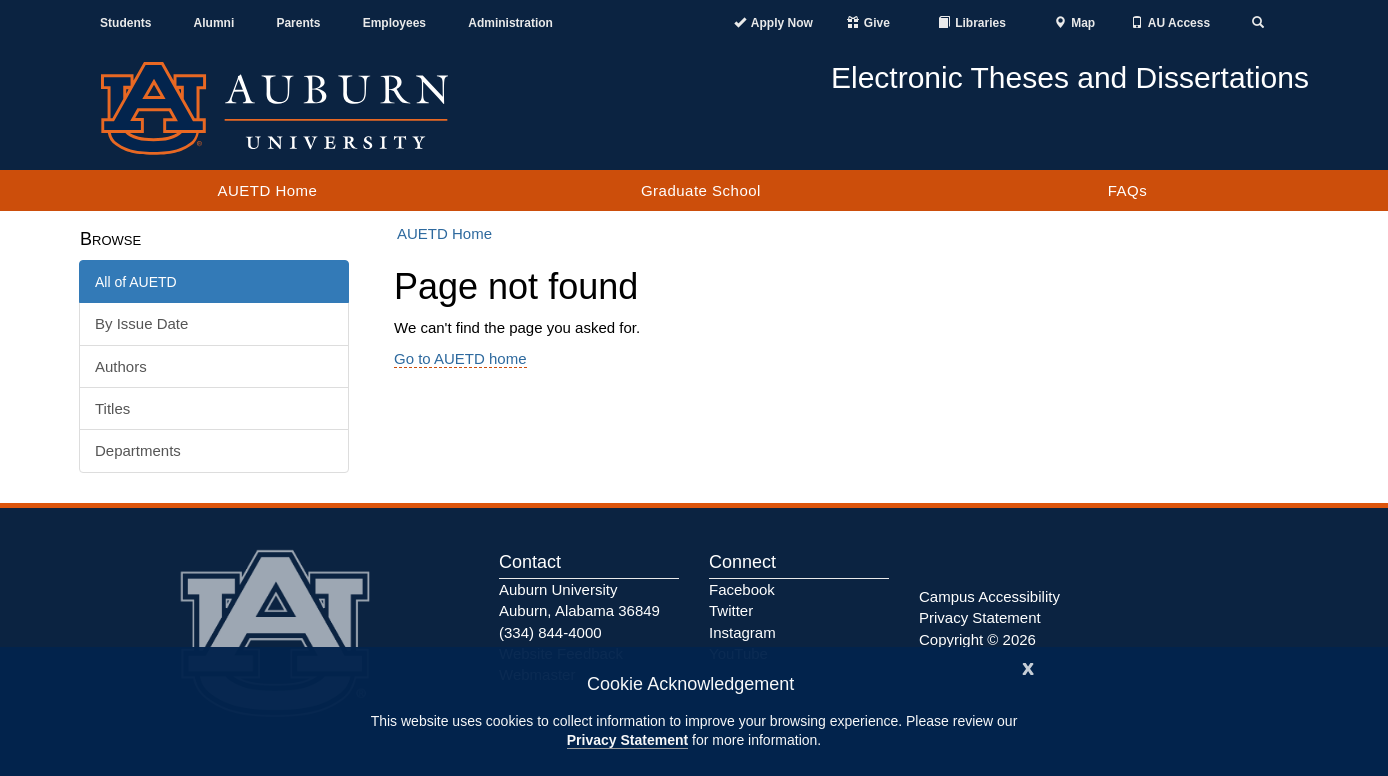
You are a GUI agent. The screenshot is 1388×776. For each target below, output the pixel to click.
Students (125, 23)
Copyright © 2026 (977, 639)
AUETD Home (267, 190)
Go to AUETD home (460, 358)
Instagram (742, 632)
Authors (121, 366)
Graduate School (701, 190)
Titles (112, 408)
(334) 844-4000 (550, 632)
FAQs (1128, 190)
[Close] (1028, 666)
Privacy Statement (627, 740)
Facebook (742, 589)
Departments (138, 450)
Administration (510, 23)
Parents (298, 23)
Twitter (731, 610)
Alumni (214, 23)
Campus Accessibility (989, 596)
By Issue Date (141, 323)
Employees (394, 23)
